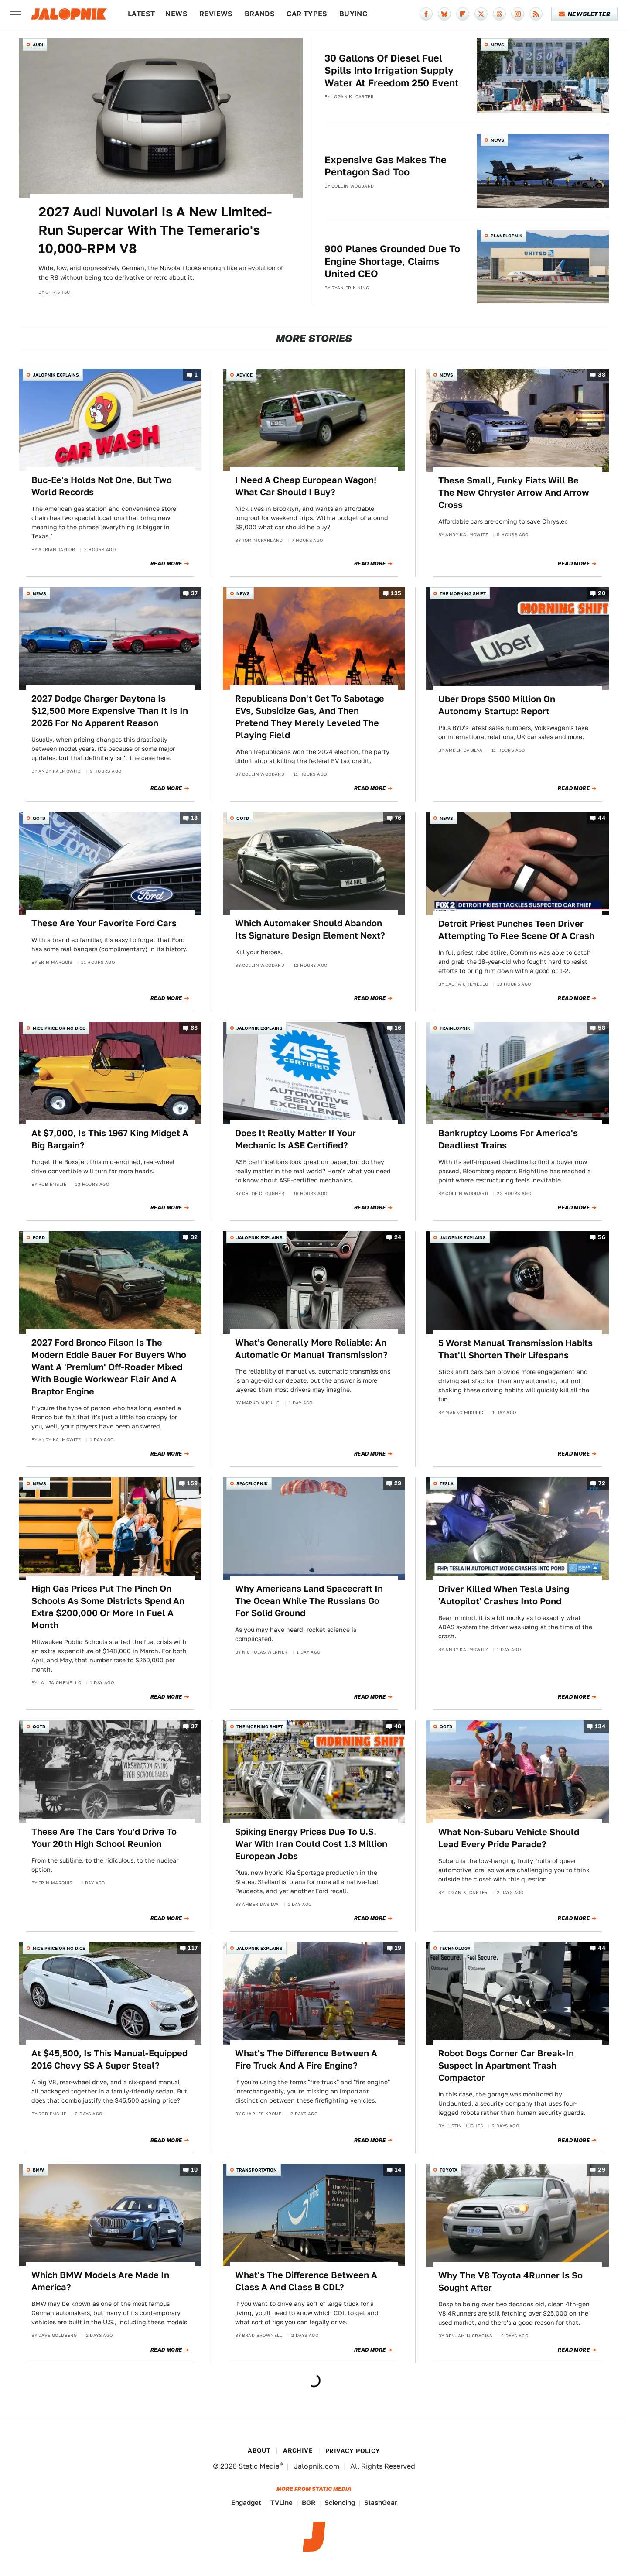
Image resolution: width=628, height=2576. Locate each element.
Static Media (259, 2466)
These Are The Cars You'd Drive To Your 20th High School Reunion (104, 1837)
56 (601, 1237)
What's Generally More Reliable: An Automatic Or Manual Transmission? (311, 1348)
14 (398, 2170)
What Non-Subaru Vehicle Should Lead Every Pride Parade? (508, 1838)
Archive (298, 2450)
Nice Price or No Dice (59, 1028)
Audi (38, 44)
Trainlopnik (455, 1028)
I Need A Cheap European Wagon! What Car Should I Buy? (305, 486)
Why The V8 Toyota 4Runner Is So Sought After (510, 2281)
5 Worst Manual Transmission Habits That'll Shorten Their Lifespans (515, 1349)
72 (601, 1483)
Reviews (216, 14)
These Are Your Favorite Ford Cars (104, 923)
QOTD (39, 818)
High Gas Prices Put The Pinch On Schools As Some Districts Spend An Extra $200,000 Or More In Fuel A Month (107, 1607)
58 (601, 1027)
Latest (141, 14)
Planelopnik (506, 235)
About (259, 2450)
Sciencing (339, 2502)
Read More (166, 564)
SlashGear (380, 2502)
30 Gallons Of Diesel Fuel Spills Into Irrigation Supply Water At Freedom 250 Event (391, 70)
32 (194, 1237)
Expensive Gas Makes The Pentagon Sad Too (385, 166)
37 (194, 593)
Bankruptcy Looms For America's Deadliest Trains (508, 1139)
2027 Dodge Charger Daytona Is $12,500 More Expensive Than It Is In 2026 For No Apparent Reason (109, 710)
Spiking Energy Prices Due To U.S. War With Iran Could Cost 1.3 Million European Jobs (311, 1843)
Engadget (246, 2502)
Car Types (307, 14)
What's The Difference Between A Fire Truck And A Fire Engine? (306, 2059)
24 (398, 1237)
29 (398, 1483)
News (176, 14)
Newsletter (585, 14)
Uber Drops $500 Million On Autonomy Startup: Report (496, 705)
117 (193, 1948)
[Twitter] (481, 14)
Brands (260, 14)
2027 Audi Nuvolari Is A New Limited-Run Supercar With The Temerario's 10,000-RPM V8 (155, 230)
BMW (38, 2169)
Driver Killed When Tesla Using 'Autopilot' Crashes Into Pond (503, 1595)
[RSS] (536, 14)
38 (601, 375)
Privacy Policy (352, 2450)
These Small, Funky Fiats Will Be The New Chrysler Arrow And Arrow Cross (513, 492)
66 (194, 1027)
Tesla (447, 1483)
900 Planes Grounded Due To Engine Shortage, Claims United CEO (392, 261)
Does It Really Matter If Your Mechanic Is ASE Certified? (295, 1139)
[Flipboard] (462, 14)
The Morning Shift (463, 593)
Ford (39, 1237)
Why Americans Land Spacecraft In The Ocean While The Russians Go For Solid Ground (309, 1600)
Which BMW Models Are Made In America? (100, 2281)
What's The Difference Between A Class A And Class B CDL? (306, 2281)
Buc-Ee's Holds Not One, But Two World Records (101, 486)
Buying (353, 14)
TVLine (281, 2502)
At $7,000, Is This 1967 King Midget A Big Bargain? (109, 1139)
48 (398, 1726)
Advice (244, 374)
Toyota (448, 2169)
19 (398, 1948)
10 (194, 2170)
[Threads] (499, 14)
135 (396, 593)
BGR (308, 2502)
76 (398, 818)
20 (601, 593)
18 (194, 818)
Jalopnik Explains (56, 374)
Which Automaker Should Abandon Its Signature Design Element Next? (310, 929)
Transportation (256, 2169)
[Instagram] (517, 14)
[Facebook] (426, 14)
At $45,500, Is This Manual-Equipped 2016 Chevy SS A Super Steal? (109, 2059)
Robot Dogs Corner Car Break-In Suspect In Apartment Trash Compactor (506, 2065)
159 (192, 1483)
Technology (455, 1948)
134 (600, 1726)
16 (398, 1027)
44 (601, 818)
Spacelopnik (252, 1483)
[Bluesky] (444, 14)
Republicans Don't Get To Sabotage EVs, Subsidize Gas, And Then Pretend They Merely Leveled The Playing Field (309, 716)
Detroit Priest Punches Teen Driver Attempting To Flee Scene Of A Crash (516, 929)
